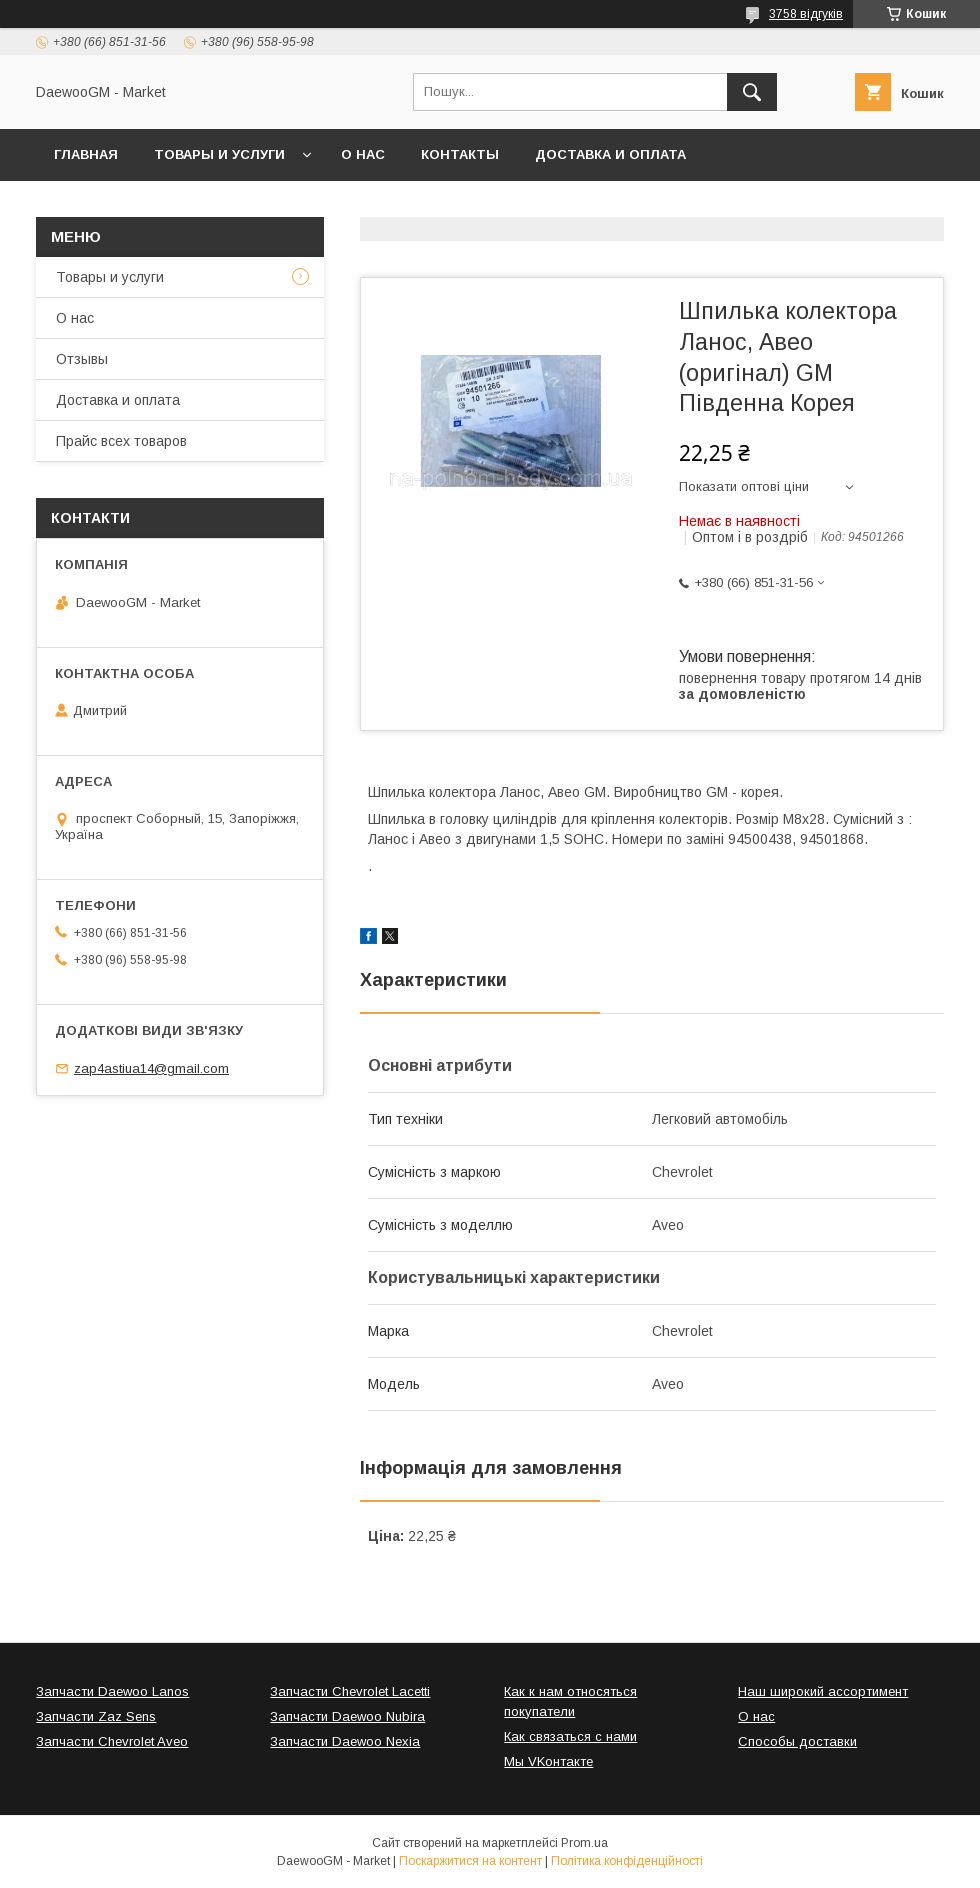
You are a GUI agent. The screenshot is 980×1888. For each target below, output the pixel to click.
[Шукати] (752, 92)
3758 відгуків (806, 14)
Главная (86, 154)
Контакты (460, 154)
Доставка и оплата (610, 154)
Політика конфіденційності (627, 1861)
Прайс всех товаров (121, 441)
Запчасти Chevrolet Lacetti (350, 1691)
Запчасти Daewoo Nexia (345, 1741)
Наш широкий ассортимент (823, 1691)
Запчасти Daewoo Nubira (347, 1716)
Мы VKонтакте (548, 1761)
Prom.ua (584, 1843)
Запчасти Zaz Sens (96, 1716)
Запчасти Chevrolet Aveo (112, 1741)
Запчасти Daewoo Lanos (112, 1691)
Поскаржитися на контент (470, 1861)
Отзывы (82, 359)
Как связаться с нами (570, 1736)
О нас (363, 154)
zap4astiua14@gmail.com (151, 1068)
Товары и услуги (219, 154)
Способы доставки (797, 1741)
